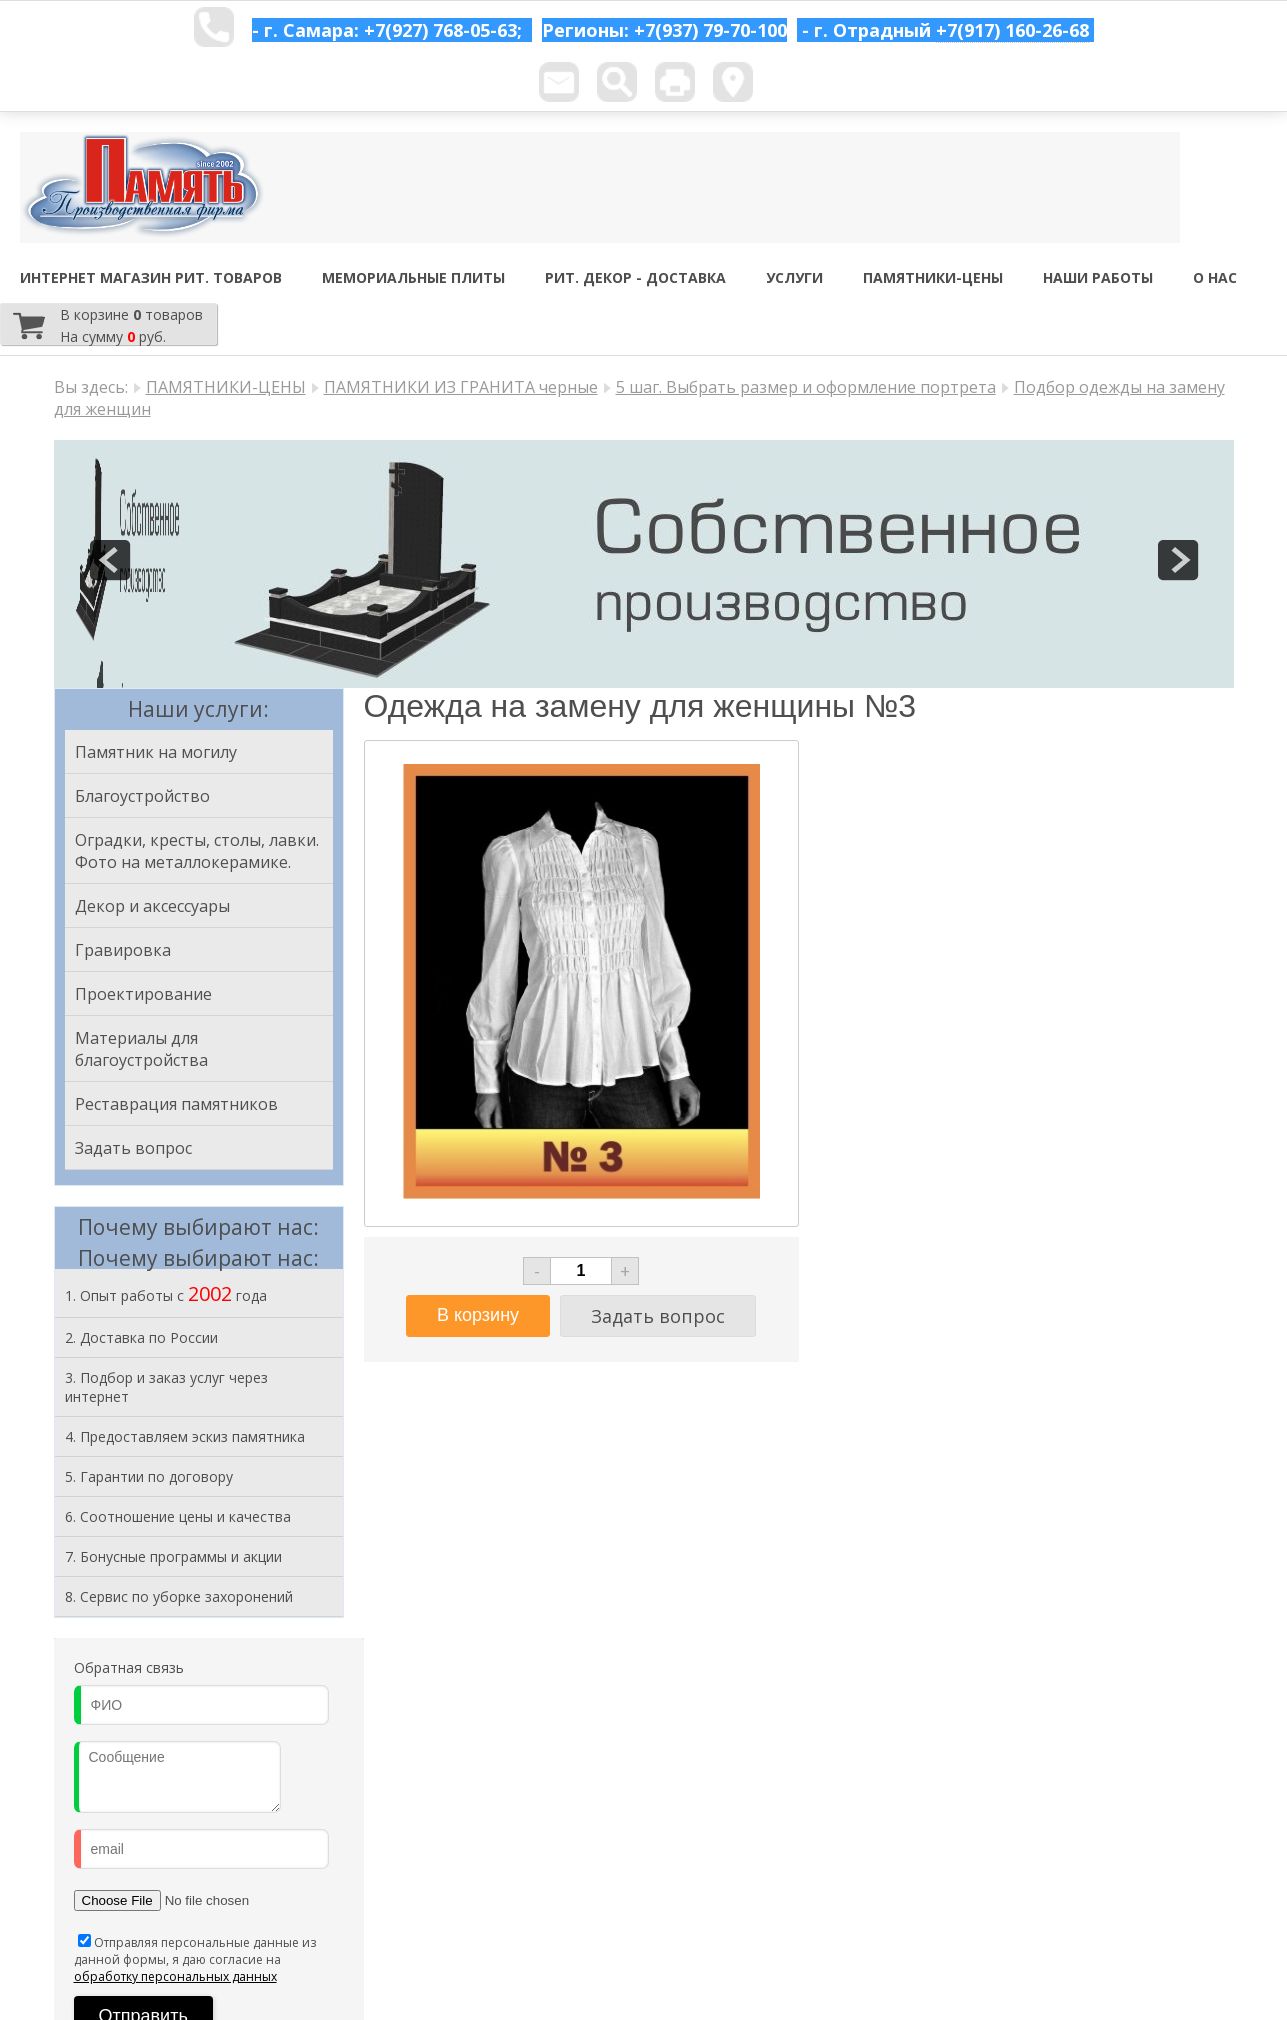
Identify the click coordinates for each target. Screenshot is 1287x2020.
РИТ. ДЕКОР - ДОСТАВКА (635, 277)
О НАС (1215, 277)
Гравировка (123, 950)
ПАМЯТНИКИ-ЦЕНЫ (933, 277)
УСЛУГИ (794, 277)
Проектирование (143, 994)
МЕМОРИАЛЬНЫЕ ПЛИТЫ (413, 277)
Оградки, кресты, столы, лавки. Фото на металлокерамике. (197, 851)
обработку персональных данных (175, 1976)
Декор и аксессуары (152, 906)
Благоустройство (142, 796)
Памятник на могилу (156, 752)
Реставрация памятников (176, 1104)
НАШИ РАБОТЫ (1098, 277)
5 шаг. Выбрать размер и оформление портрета (806, 387)
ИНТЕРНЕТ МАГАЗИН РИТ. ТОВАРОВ (151, 277)
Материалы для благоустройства (141, 1049)
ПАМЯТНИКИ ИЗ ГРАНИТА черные (461, 387)
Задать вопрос (133, 1148)
